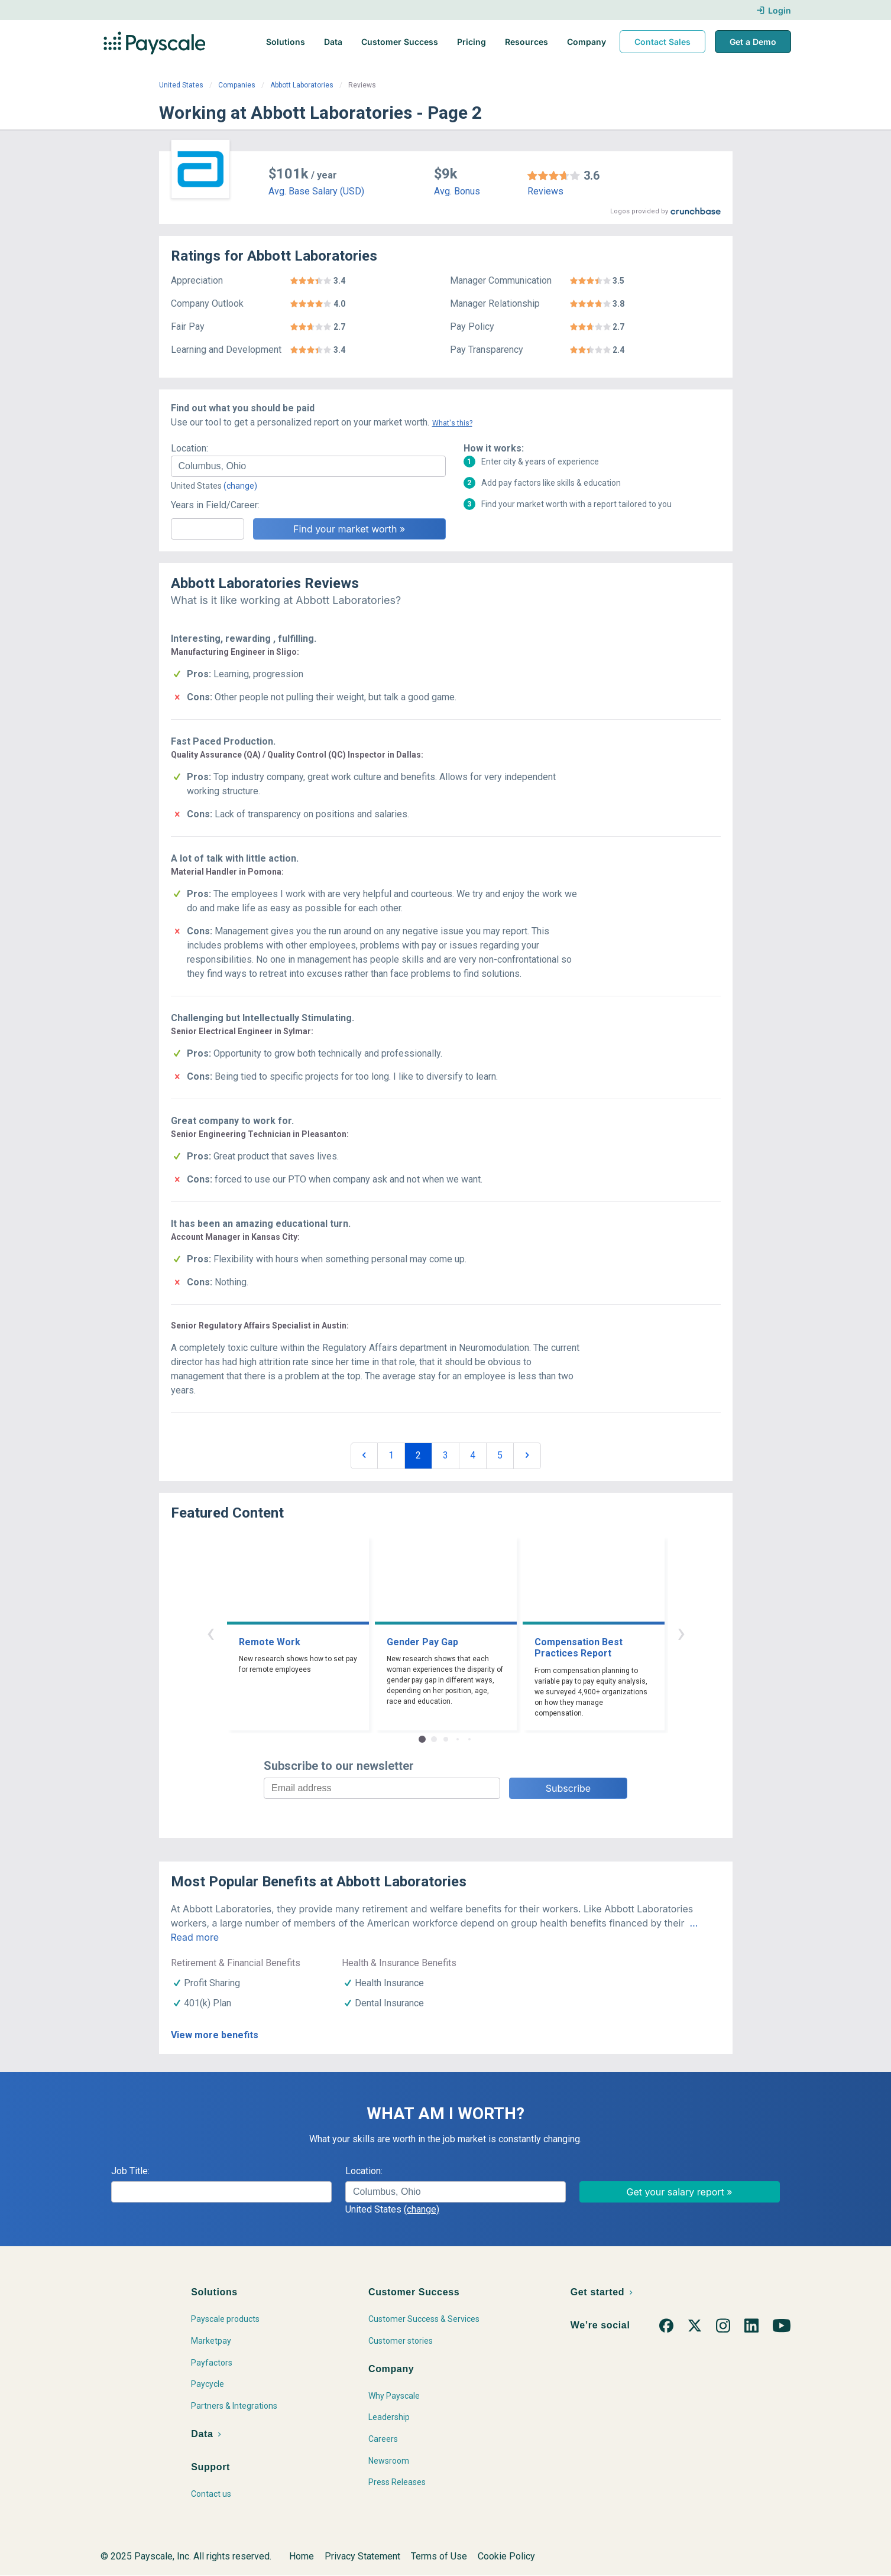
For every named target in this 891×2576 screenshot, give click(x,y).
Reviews (545, 191)
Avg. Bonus (457, 191)
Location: (189, 448)
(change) (240, 485)
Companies (236, 85)
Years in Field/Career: (215, 505)
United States (181, 85)
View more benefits (214, 2035)
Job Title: (130, 2171)
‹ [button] (210, 1632)
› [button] (681, 1632)
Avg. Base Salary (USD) (316, 191)
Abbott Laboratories (301, 85)
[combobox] (308, 466)
